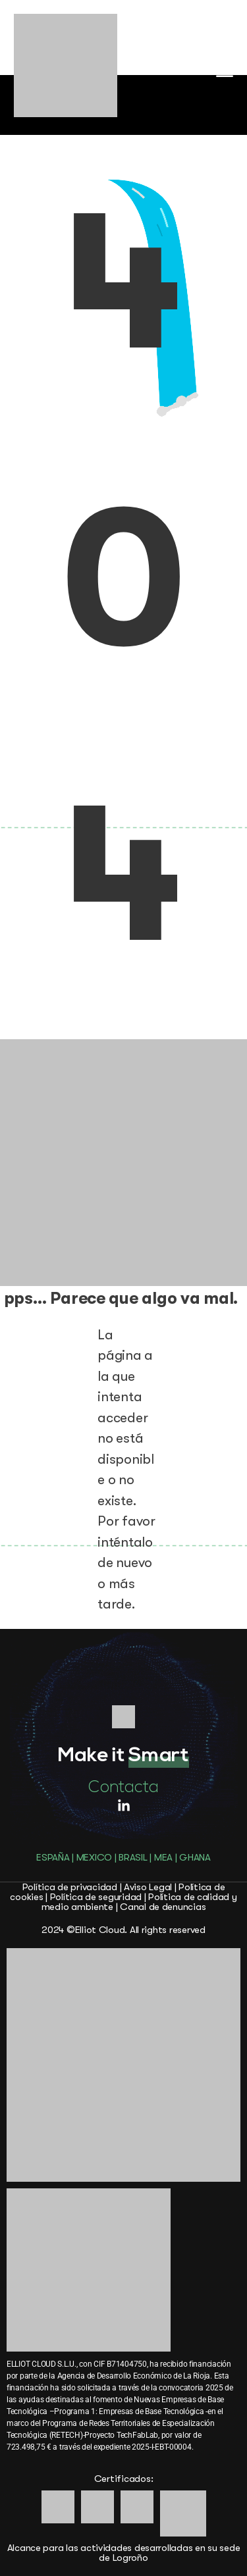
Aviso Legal (148, 1887)
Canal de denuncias (163, 1907)
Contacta (123, 1788)
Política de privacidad (69, 1887)
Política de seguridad (96, 1897)
